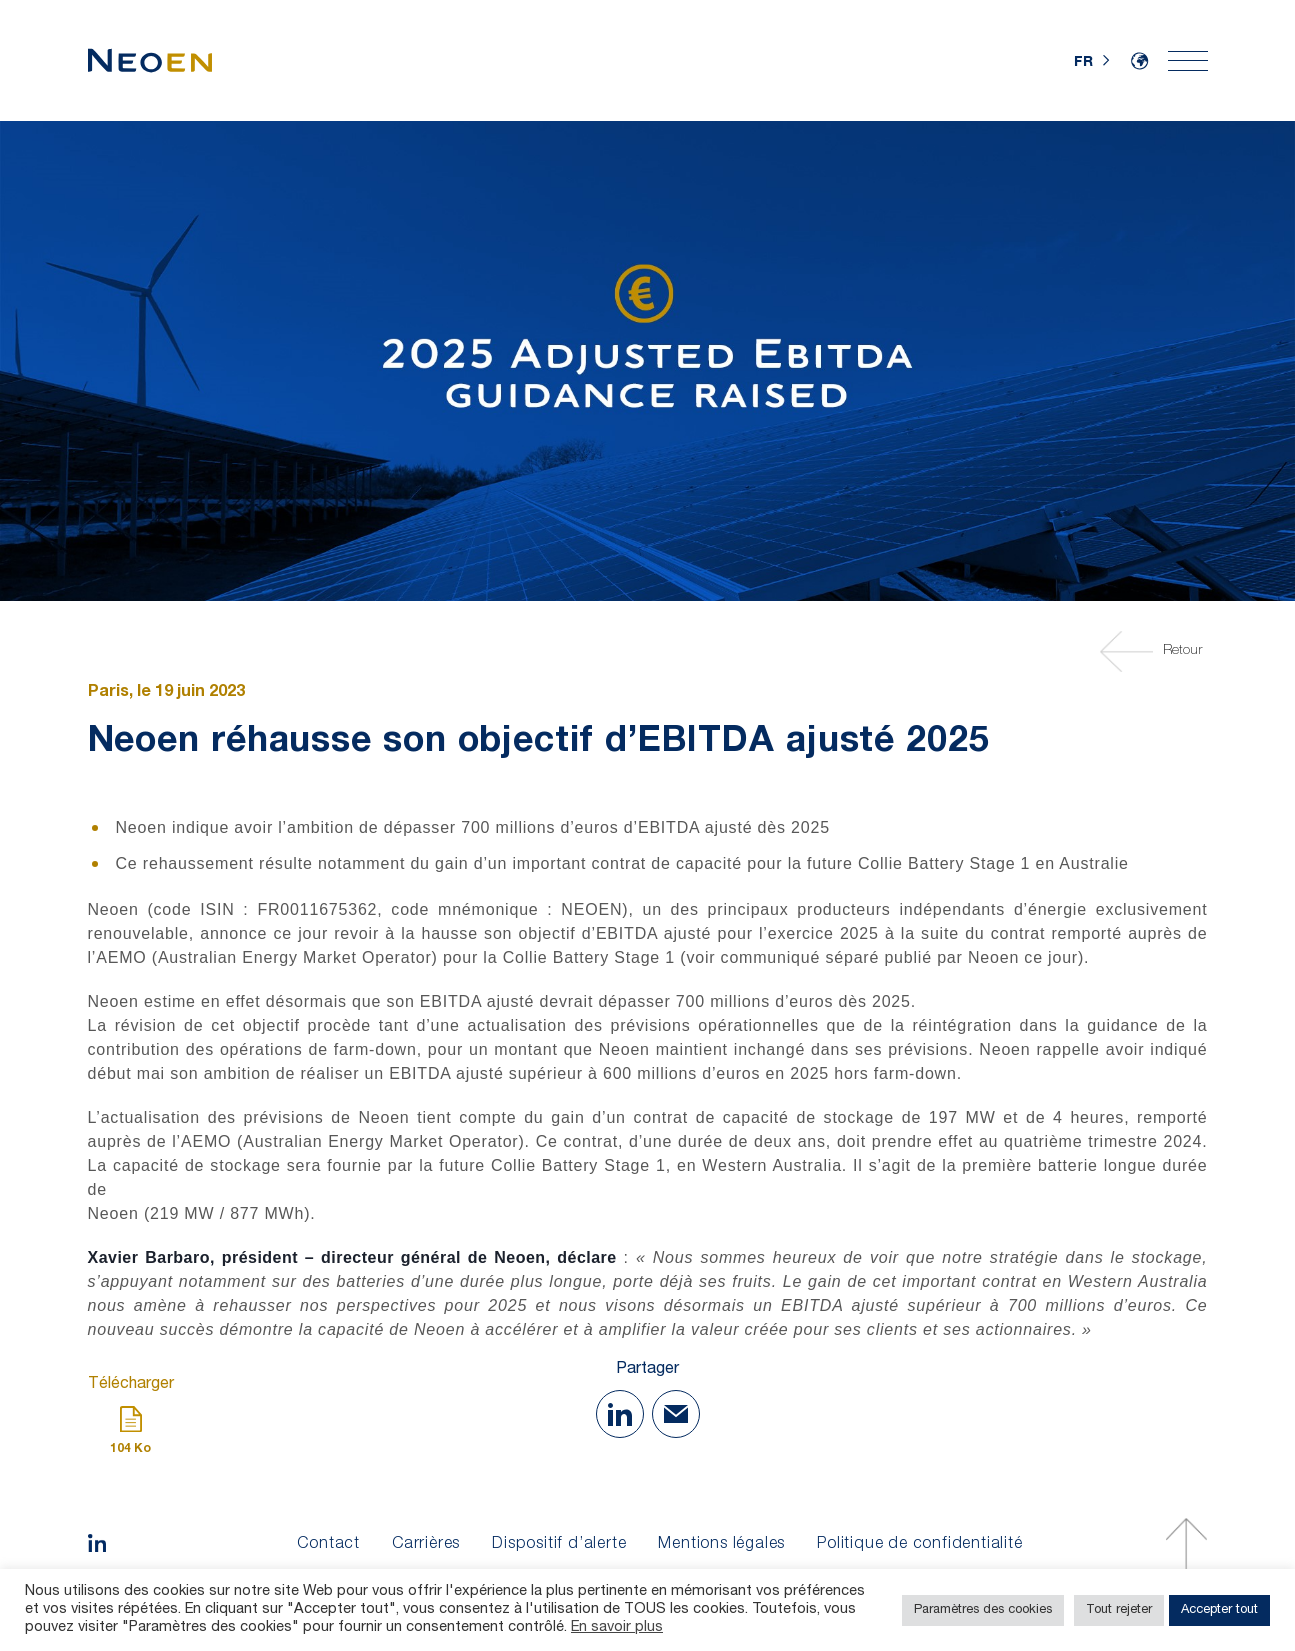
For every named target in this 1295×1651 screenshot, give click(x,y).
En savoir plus (617, 1628)
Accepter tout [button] (1219, 1610)
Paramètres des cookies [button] (983, 1610)
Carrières (426, 1545)
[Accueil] (150, 60)
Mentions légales (721, 1545)
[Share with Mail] (676, 1414)
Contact (328, 1545)
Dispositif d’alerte (559, 1545)
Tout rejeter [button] (1119, 1610)
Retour (1154, 651)
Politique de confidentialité (919, 1545)
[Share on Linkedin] (620, 1414)
